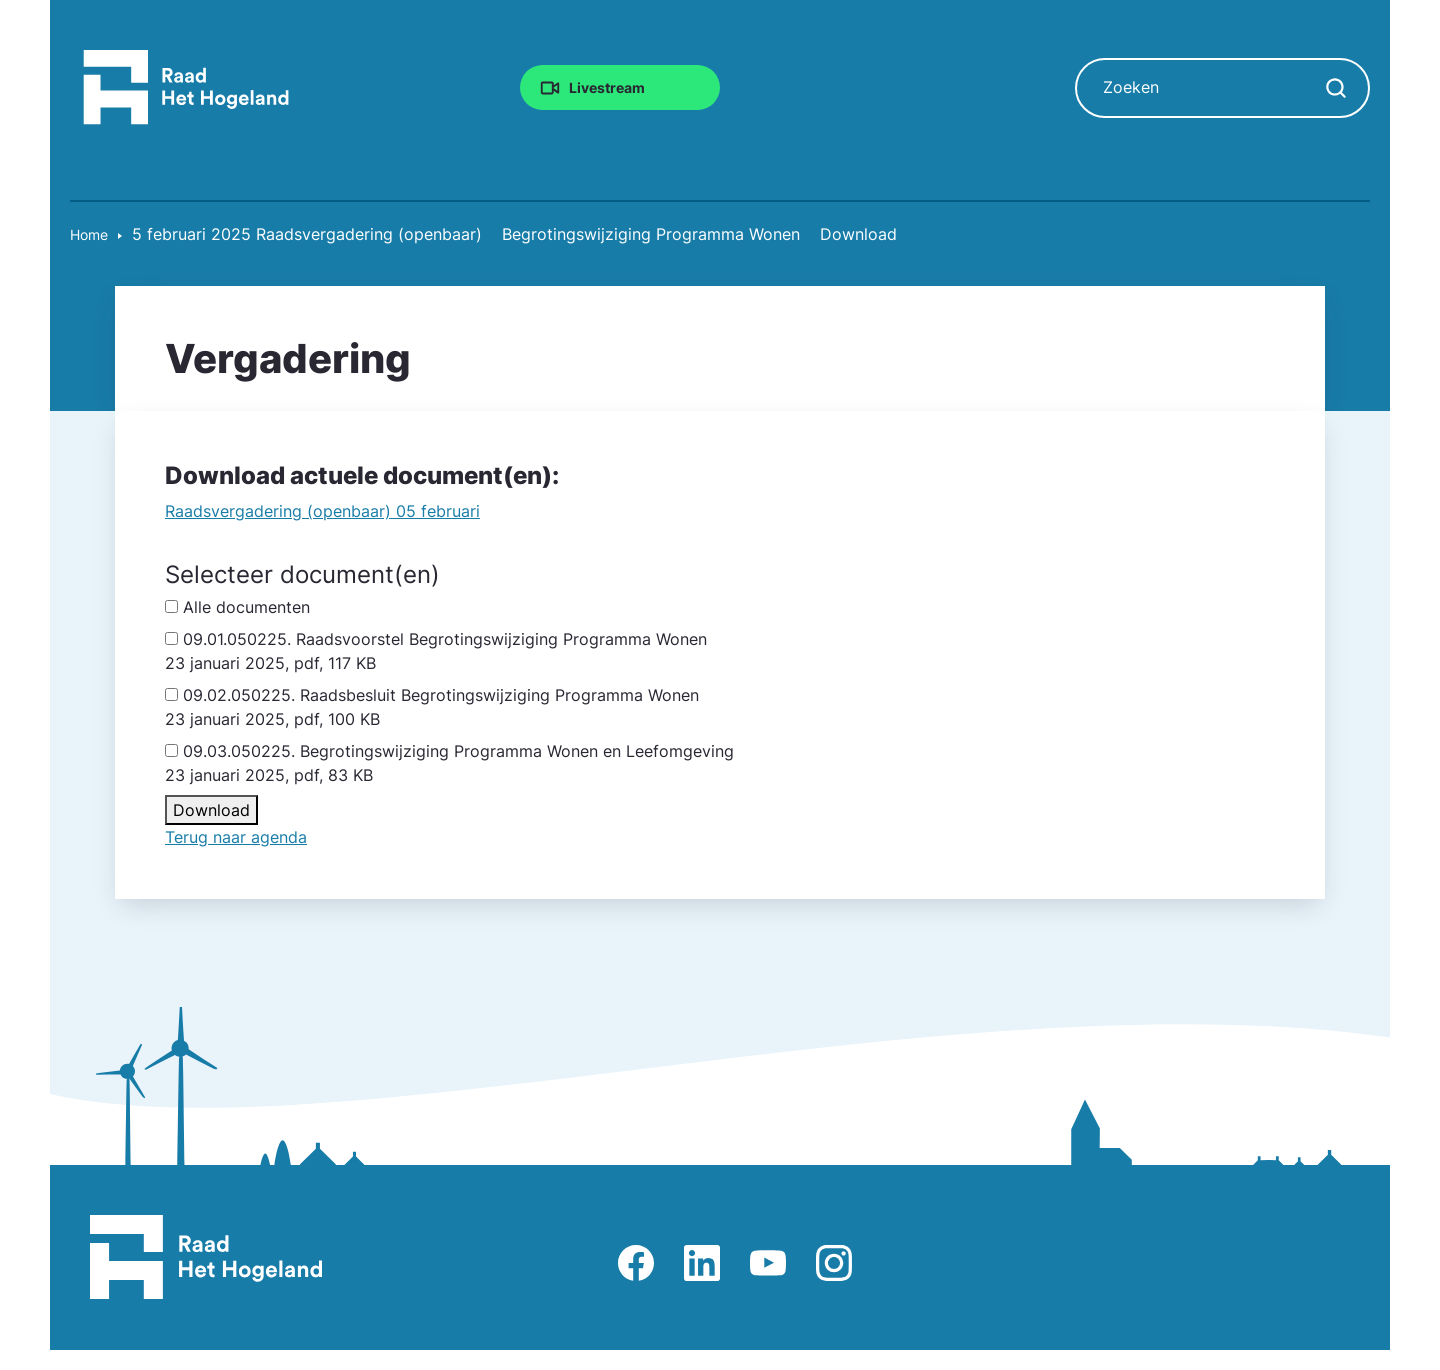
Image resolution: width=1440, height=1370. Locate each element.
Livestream (607, 86)
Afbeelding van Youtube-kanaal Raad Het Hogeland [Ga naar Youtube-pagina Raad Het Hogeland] (768, 1263)
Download (211, 810)
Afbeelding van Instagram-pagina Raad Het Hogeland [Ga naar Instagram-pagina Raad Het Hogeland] (834, 1263)
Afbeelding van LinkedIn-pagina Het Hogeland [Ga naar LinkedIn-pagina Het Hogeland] (702, 1263)
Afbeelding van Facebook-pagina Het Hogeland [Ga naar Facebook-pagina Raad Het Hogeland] (636, 1263)
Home (89, 234)
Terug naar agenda (236, 837)
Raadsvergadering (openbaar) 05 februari (322, 511)
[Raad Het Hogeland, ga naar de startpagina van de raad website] (186, 86)
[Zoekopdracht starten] (1336, 88)
